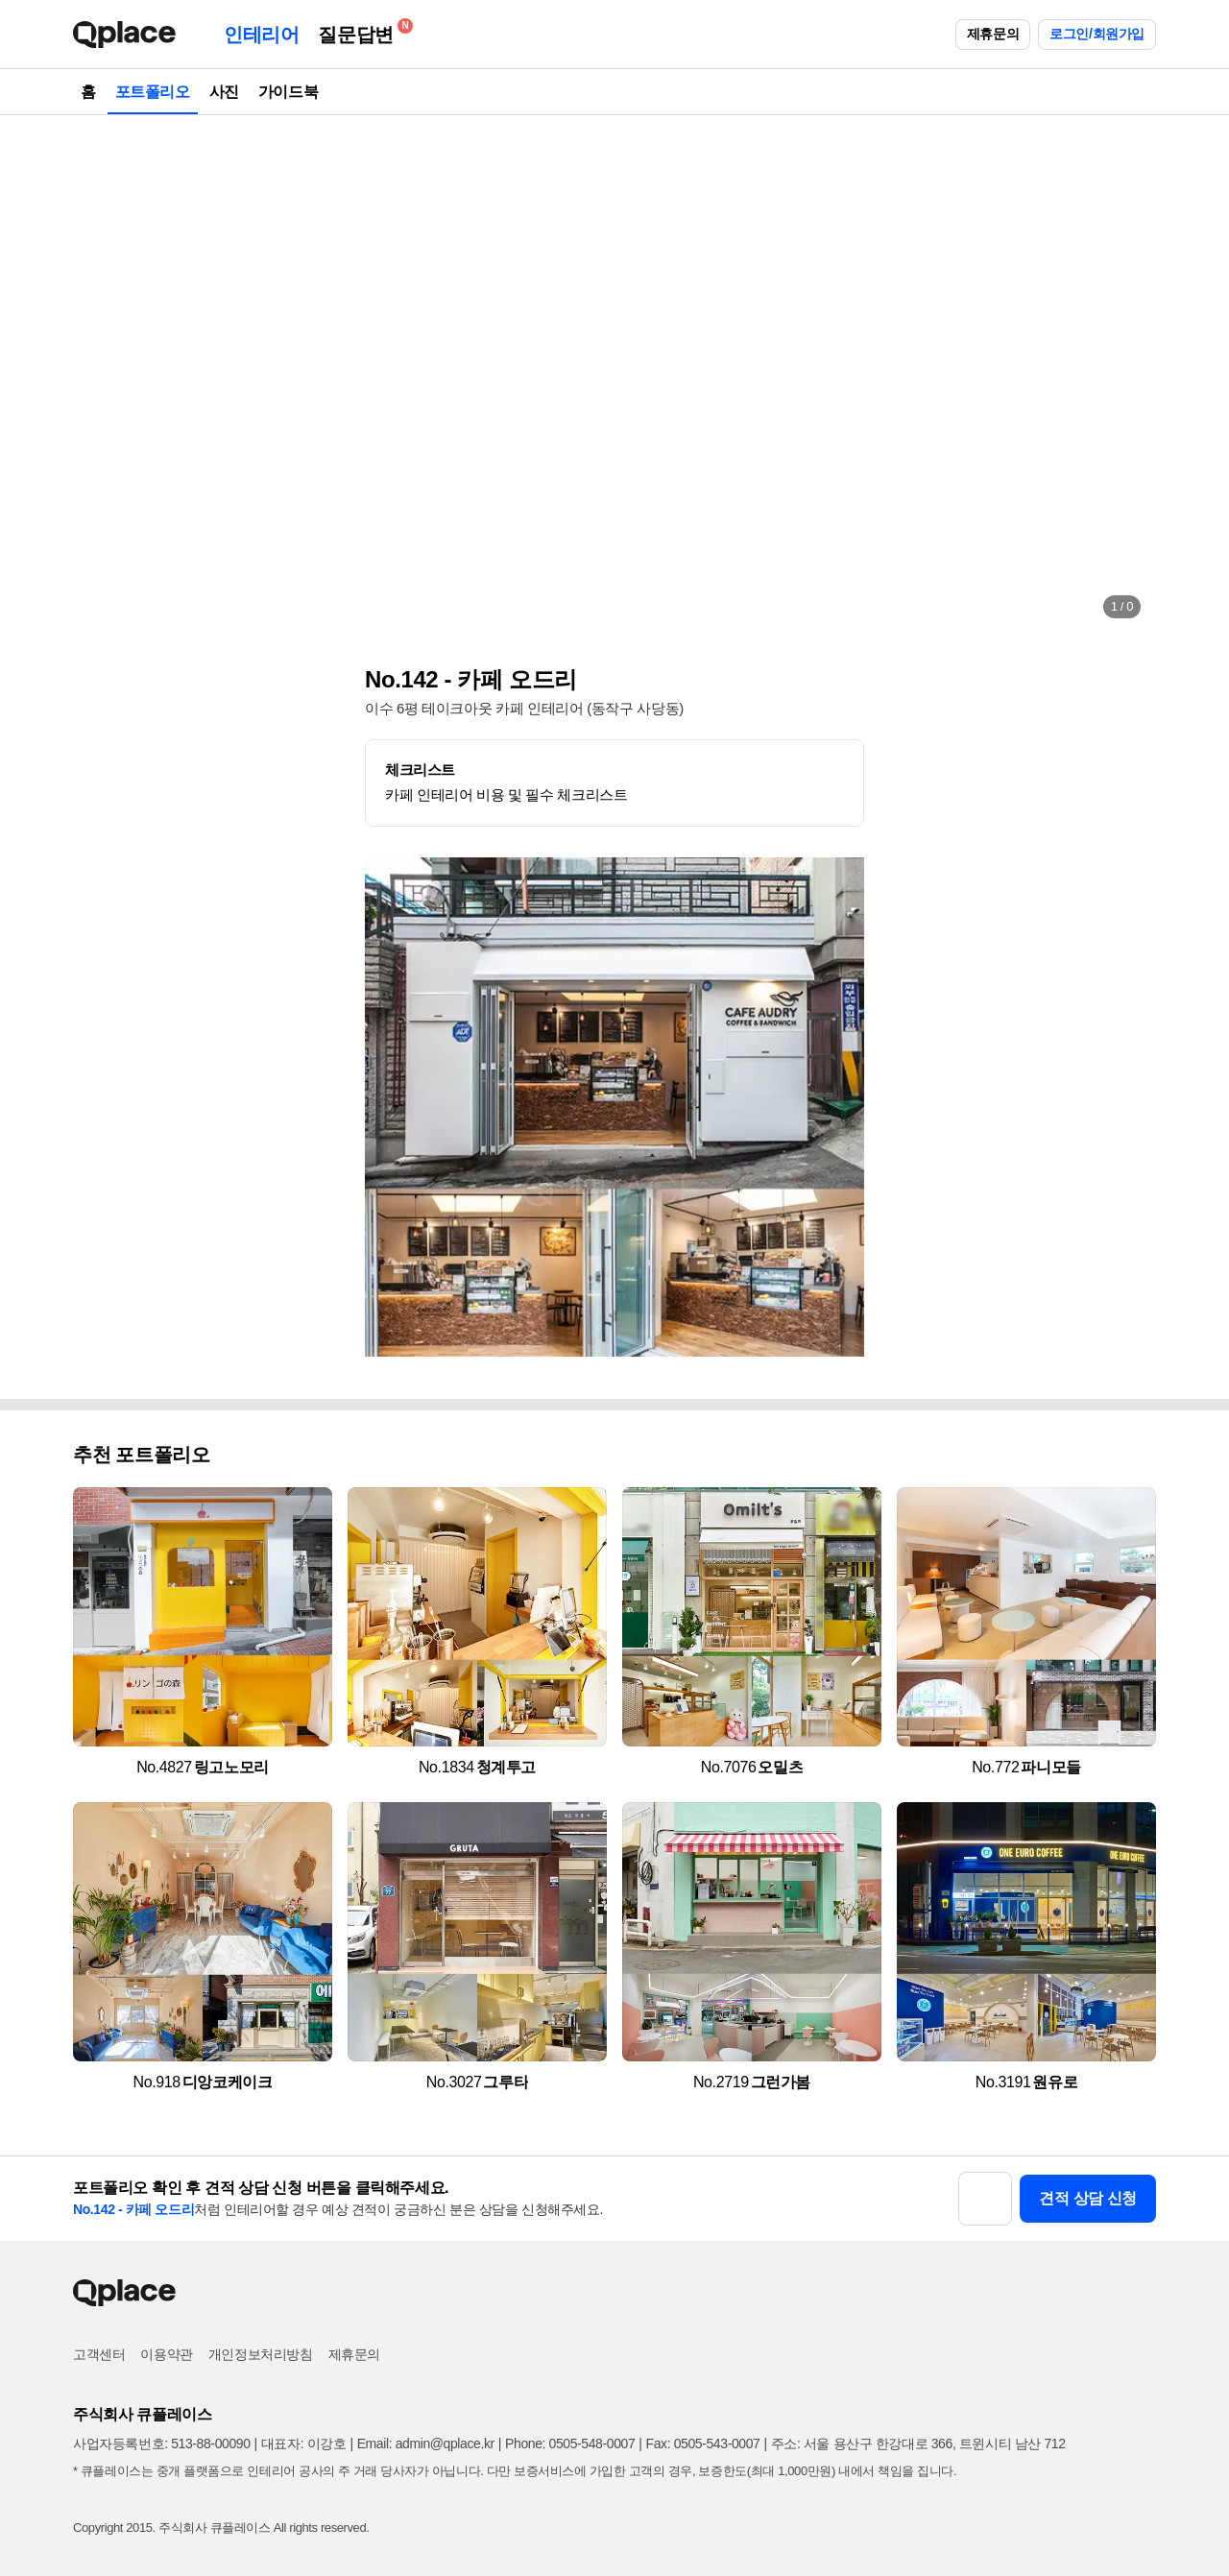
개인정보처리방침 (260, 2354)
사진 (224, 92)
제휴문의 (993, 33)
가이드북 (288, 92)
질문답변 (360, 31)
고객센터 (99, 2354)
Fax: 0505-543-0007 (703, 2443)
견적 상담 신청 (1088, 2198)
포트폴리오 (152, 92)
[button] (107, 374)
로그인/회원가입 (1097, 33)
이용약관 (166, 2354)
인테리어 (261, 34)
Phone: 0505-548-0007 (570, 2443)
